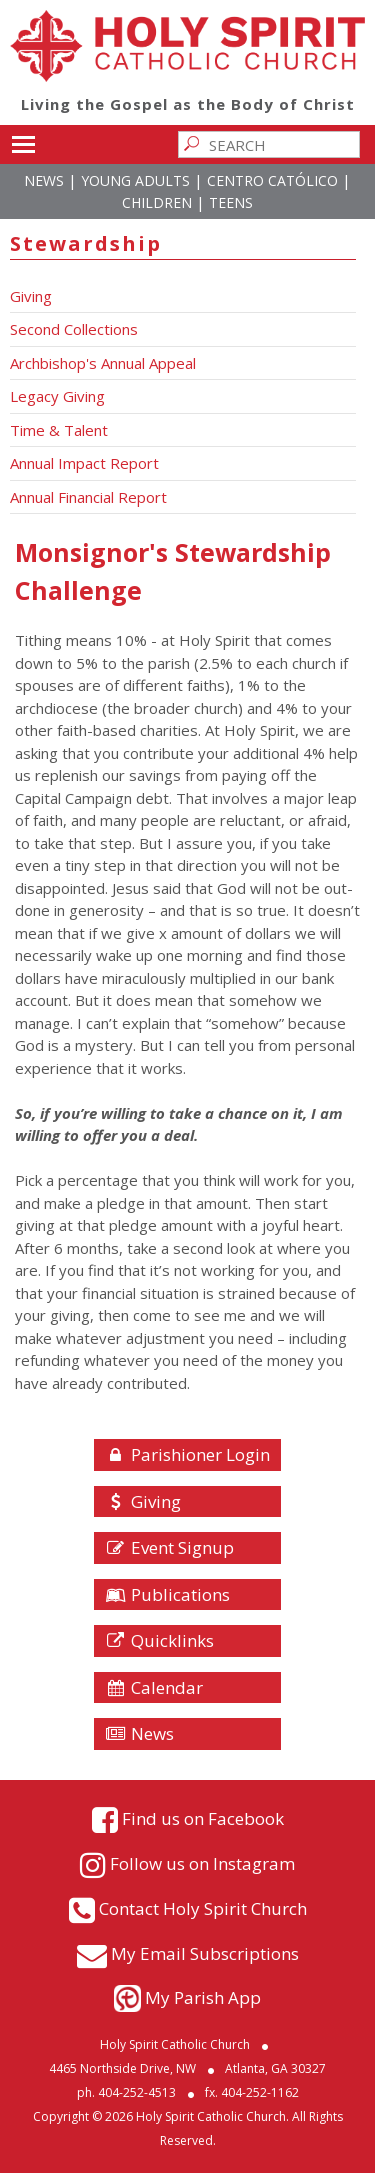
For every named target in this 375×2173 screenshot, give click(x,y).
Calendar (154, 1687)
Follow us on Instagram (202, 1862)
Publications (167, 1594)
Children (157, 202)
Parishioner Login (187, 1454)
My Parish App (203, 1997)
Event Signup (169, 1547)
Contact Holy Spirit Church (203, 1907)
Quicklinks (159, 1640)
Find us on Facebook (203, 1817)
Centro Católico (272, 180)
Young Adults (135, 180)
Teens (231, 202)
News (44, 180)
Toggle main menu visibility (23, 141)
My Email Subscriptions (205, 1952)
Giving (143, 1501)
